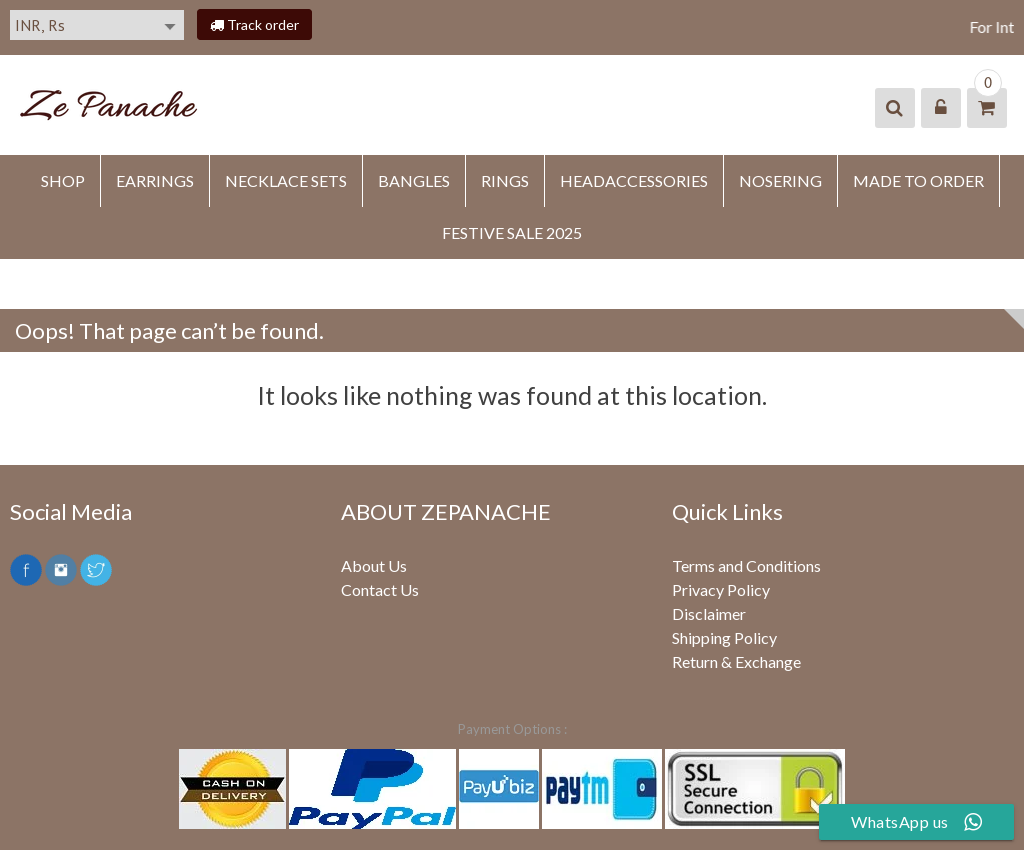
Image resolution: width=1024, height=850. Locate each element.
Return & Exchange (736, 661)
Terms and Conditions (746, 565)
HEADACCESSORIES (634, 180)
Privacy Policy (721, 589)
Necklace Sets (286, 180)
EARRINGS (155, 180)
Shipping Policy (724, 637)
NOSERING (780, 180)
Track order (254, 24)
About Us (374, 565)
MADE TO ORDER (918, 180)
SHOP (63, 180)
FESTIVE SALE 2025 (512, 232)
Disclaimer (709, 613)
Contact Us (380, 589)
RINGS (505, 180)
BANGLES (414, 180)
